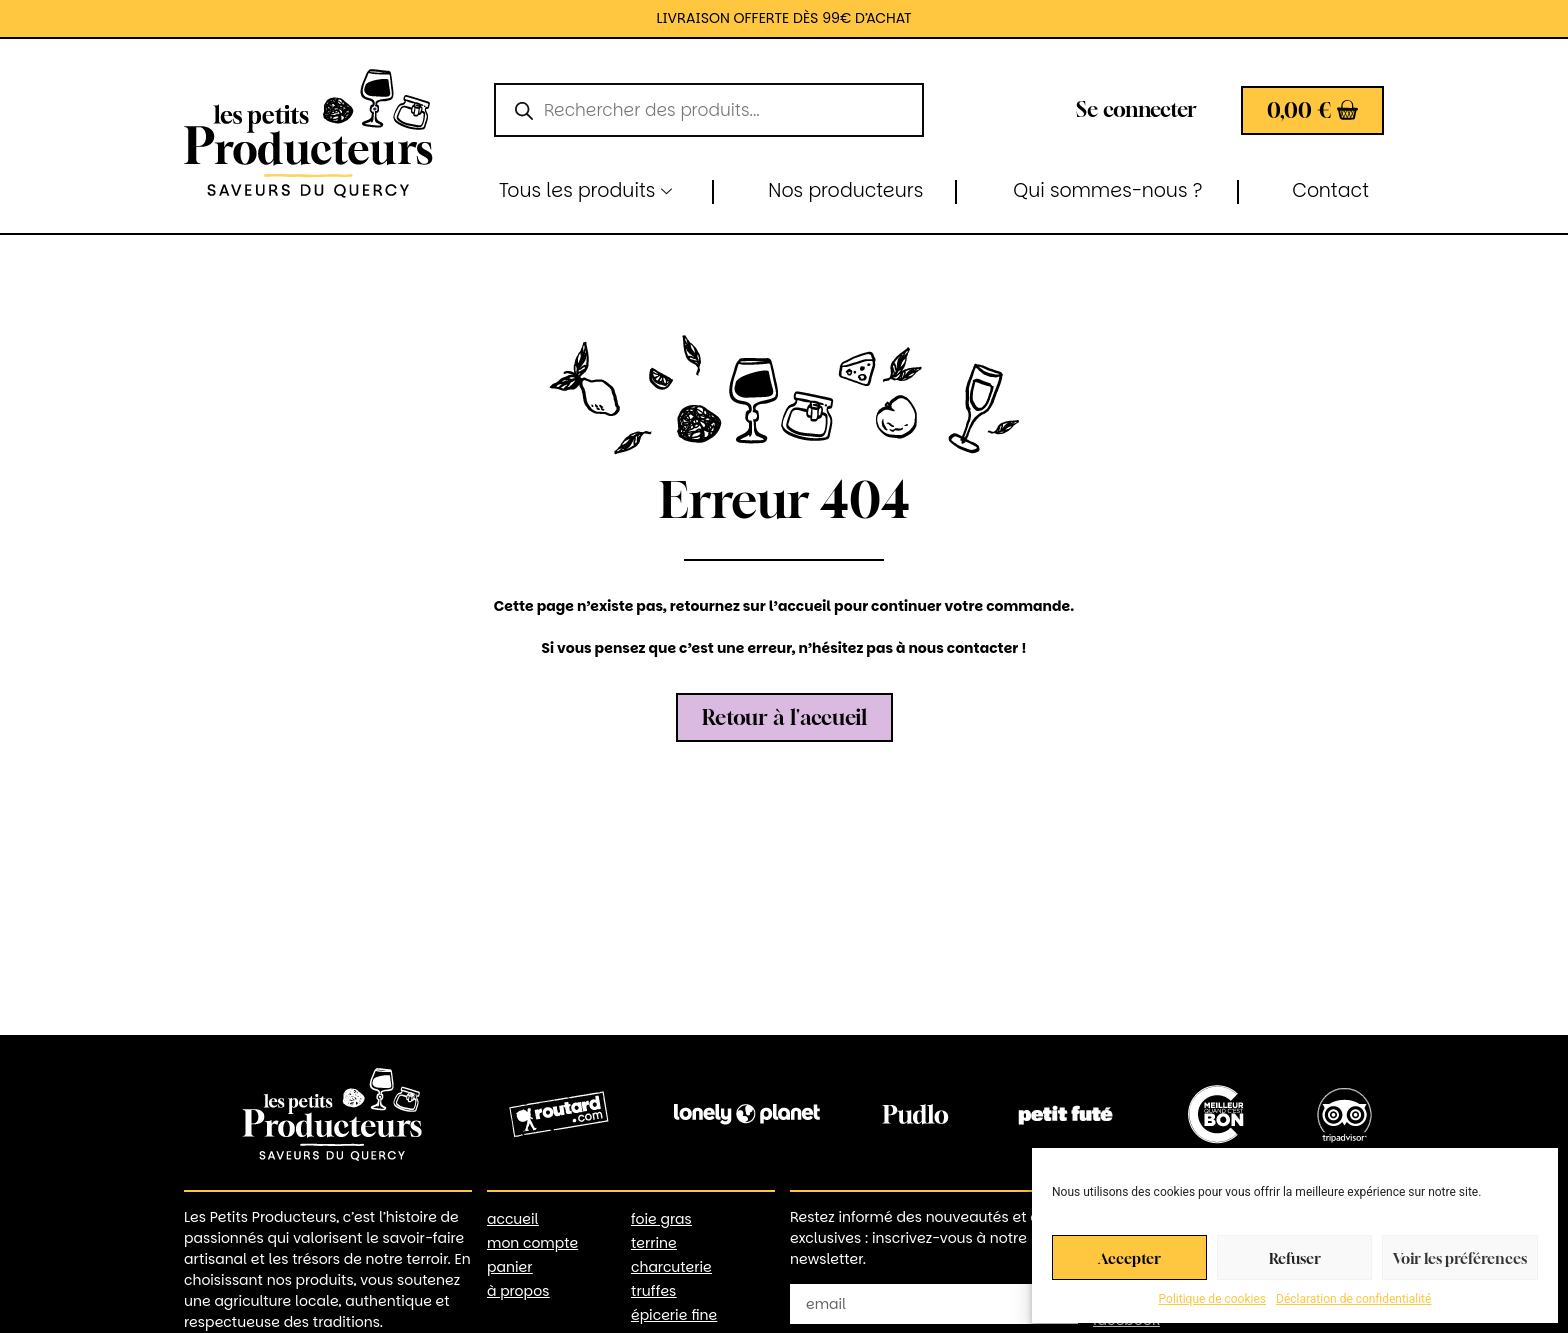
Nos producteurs (845, 190)
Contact (1330, 190)
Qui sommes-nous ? (1107, 190)
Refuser (1295, 1258)
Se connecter (1136, 109)
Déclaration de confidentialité (1353, 1299)
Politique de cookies (1212, 1299)
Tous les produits (585, 190)
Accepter (1129, 1258)
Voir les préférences (1460, 1258)
